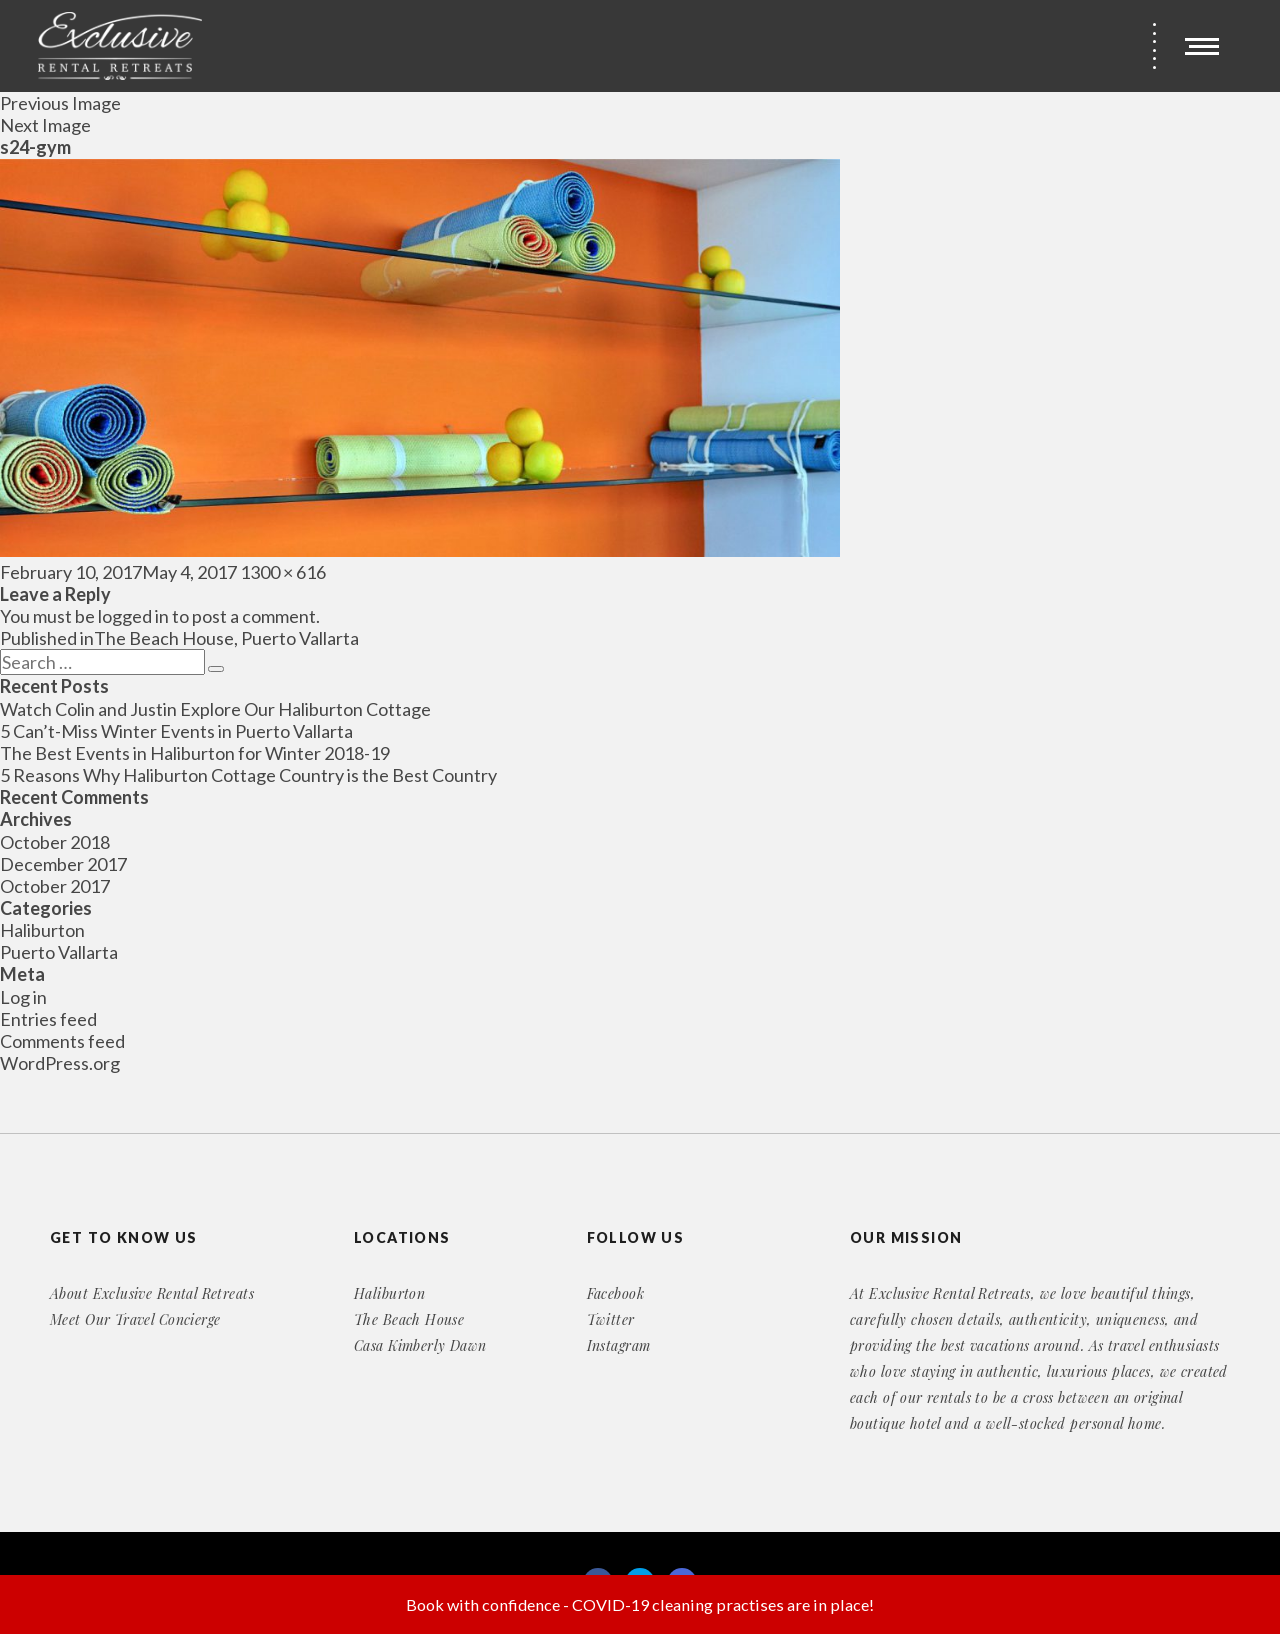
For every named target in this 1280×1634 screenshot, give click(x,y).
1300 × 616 (283, 572)
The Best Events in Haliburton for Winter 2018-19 (195, 753)
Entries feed (48, 1019)
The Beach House (409, 1319)
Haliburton (42, 930)
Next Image (45, 125)
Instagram (619, 1345)
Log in (23, 997)
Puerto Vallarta (59, 952)
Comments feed (62, 1041)
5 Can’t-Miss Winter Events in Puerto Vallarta (176, 731)
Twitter (611, 1319)
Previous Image (60, 103)
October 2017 (55, 886)
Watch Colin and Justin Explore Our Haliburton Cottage (215, 709)
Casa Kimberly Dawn (420, 1345)
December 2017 (63, 864)
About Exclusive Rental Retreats (152, 1293)
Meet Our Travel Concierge (135, 1319)
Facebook (615, 1293)
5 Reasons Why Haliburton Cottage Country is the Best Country (248, 775)
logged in (133, 616)
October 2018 (55, 842)
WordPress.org (60, 1063)
